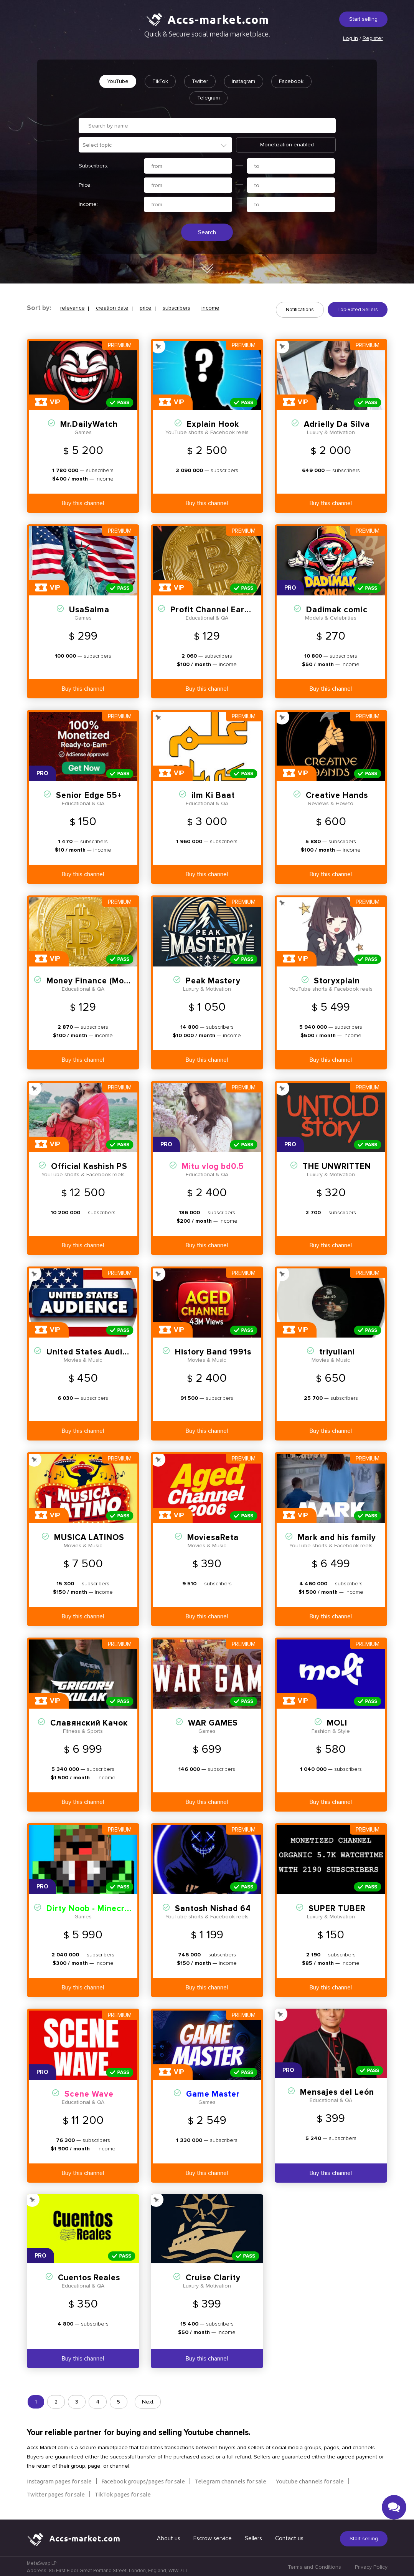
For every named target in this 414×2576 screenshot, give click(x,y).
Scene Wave (89, 2093)
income (210, 308)
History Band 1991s (213, 1351)
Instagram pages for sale (59, 2480)
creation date (112, 308)
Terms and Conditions (314, 2566)
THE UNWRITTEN (337, 1165)
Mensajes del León (337, 2091)
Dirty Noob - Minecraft (91, 1907)
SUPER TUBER (337, 1907)
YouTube (116, 81)
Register (373, 38)
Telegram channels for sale (230, 2480)
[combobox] (155, 145)
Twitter (200, 81)
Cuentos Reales (89, 2276)
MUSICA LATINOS (89, 1536)
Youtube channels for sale (310, 2480)
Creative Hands (337, 794)
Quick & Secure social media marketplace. (207, 34)
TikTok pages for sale (122, 2493)
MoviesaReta (213, 1536)
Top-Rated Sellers (357, 310)
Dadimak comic (337, 608)
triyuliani (337, 1351)
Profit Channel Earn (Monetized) (234, 608)
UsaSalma (89, 608)
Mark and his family (337, 1536)
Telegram (209, 98)
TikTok (159, 81)
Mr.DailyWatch (89, 423)
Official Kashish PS (89, 1165)
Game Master (213, 2093)
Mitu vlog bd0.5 (213, 1165)
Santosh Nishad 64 (213, 1907)
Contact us (289, 2537)
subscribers (176, 308)
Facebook (292, 81)
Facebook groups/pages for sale (143, 2480)
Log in (350, 38)
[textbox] (159, 145)
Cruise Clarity (213, 2276)
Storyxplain (337, 980)
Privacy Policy (371, 2566)
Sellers (253, 2537)
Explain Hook (213, 423)
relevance (72, 308)
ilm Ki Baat (213, 794)
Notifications (300, 310)
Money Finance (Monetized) (101, 980)
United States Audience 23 (100, 1351)
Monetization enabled (287, 145)
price (146, 308)
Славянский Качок (89, 1722)
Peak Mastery (213, 980)
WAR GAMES (213, 1722)
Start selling (363, 19)
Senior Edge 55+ (89, 794)
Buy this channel (83, 502)
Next (147, 2400)
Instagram (244, 81)
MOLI (337, 1722)
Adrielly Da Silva (337, 423)
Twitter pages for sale (56, 2493)
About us (168, 2537)
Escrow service (212, 2537)
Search (207, 233)
